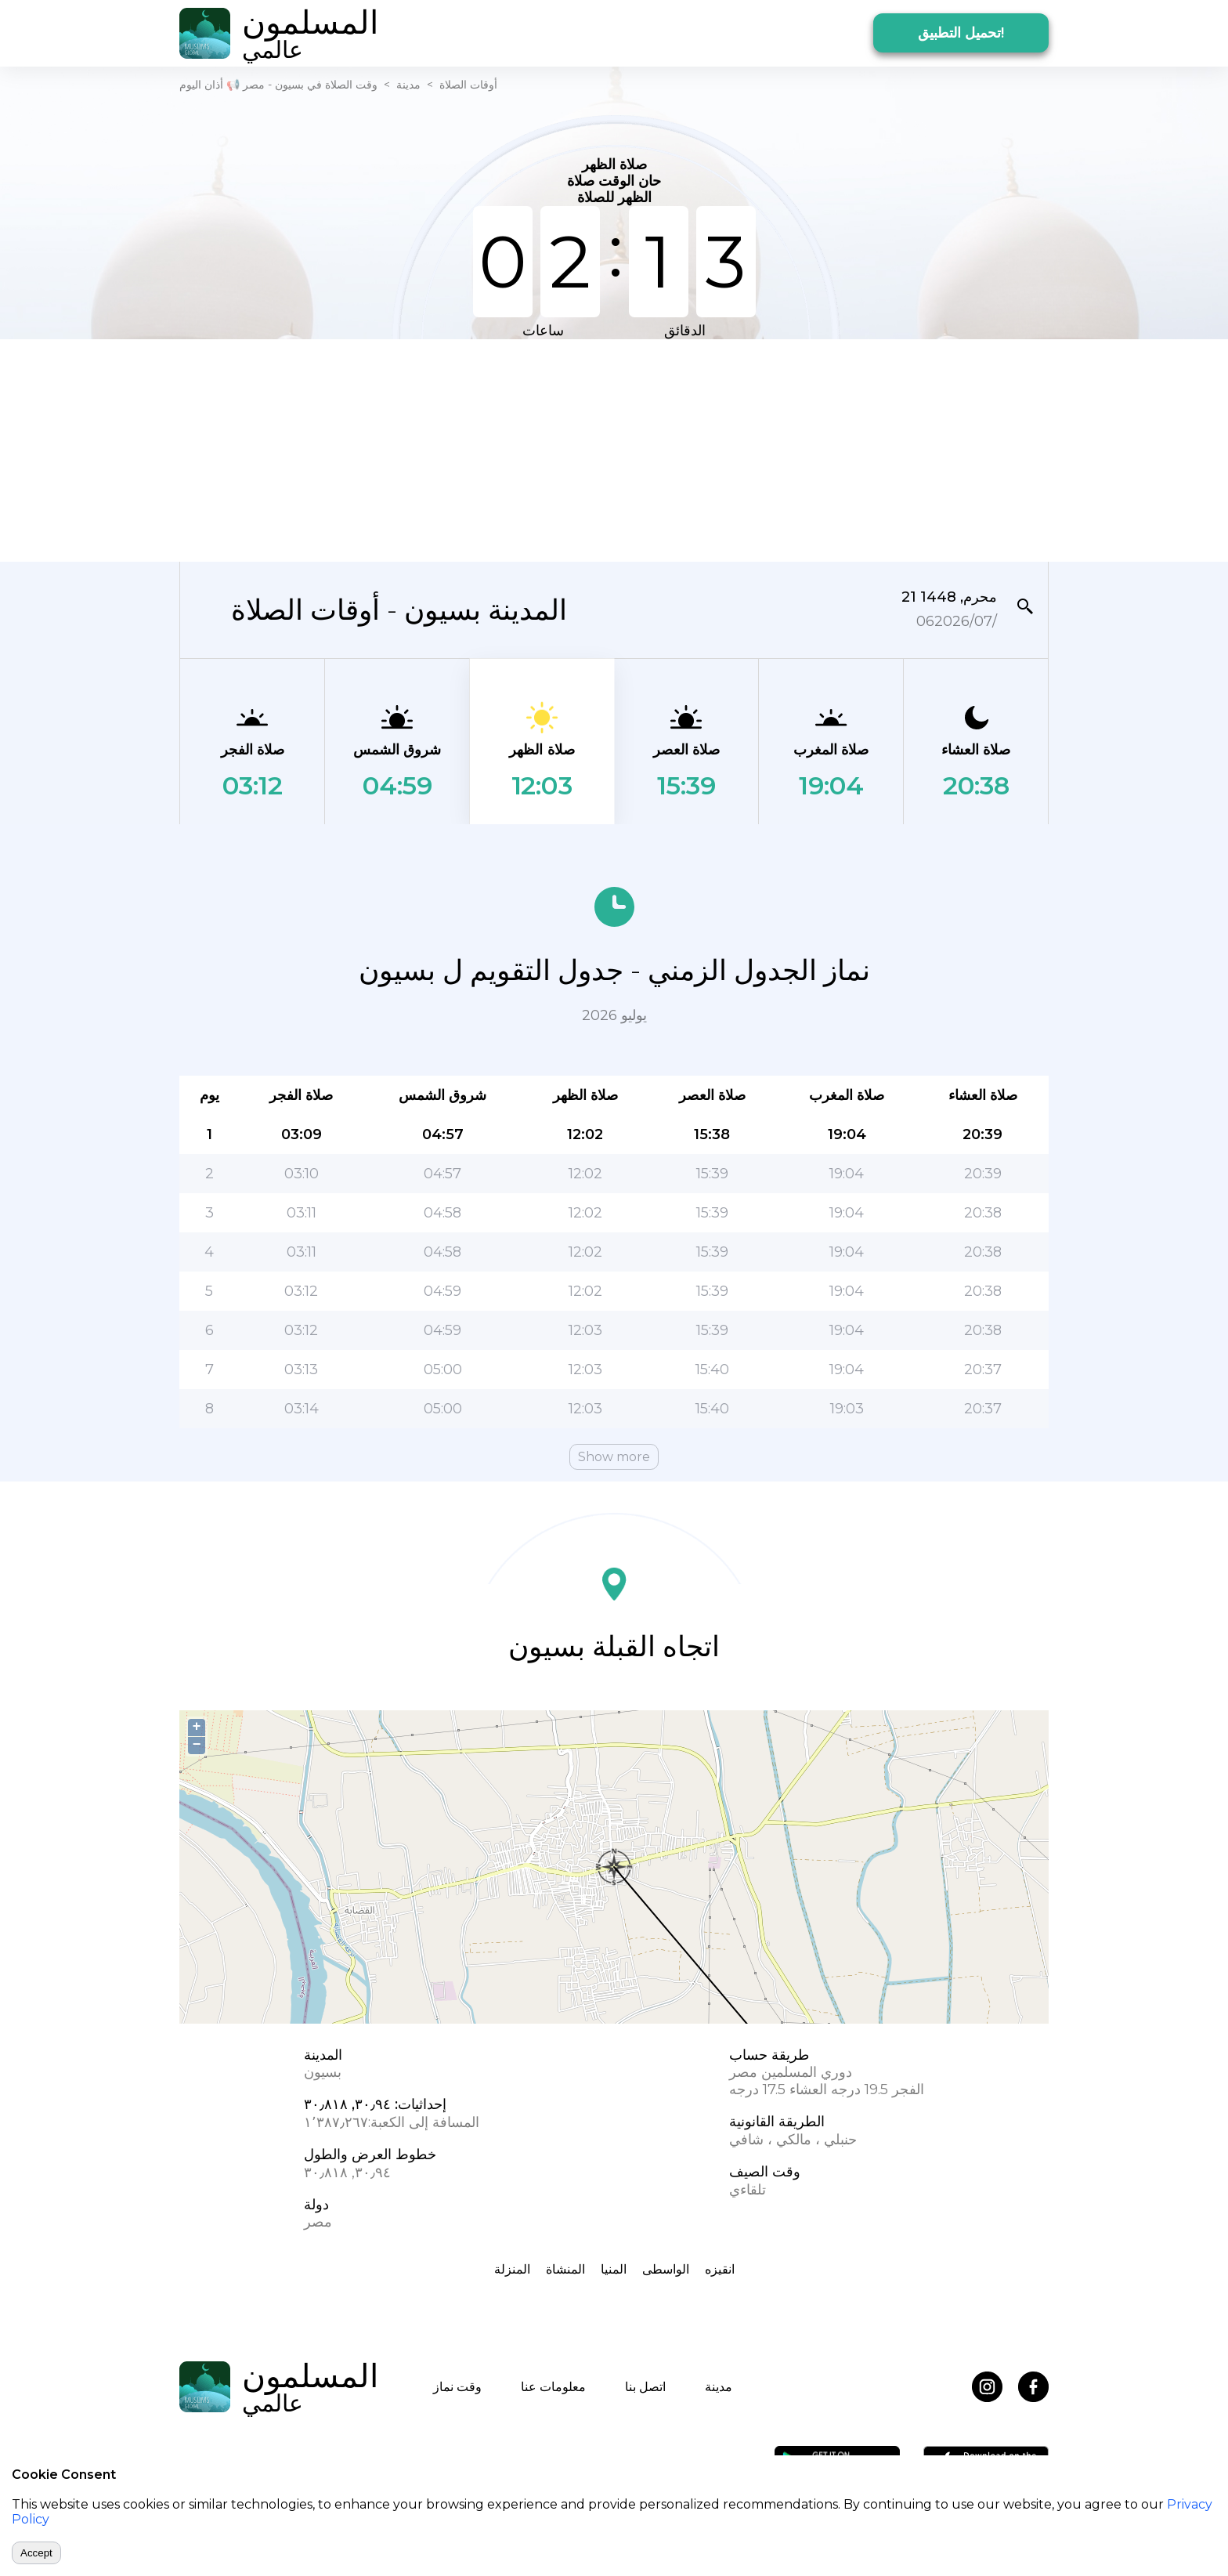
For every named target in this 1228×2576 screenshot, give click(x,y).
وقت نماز (457, 2386)
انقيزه (720, 2269)
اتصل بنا (645, 2386)
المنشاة (565, 2269)
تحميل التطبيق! (961, 33)
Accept (36, 2553)
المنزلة (512, 2269)
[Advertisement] (614, 449)
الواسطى (665, 2269)
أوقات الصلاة (468, 85)
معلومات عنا (553, 2386)
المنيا (614, 2269)
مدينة (408, 85)
